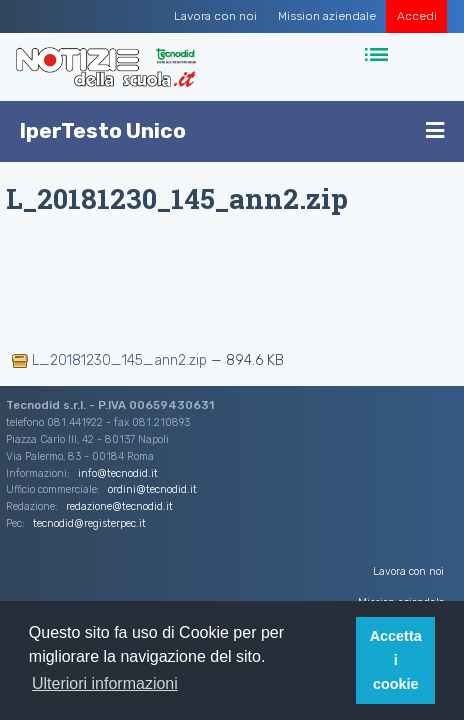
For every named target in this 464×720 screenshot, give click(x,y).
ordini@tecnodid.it (152, 489)
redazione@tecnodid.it (119, 506)
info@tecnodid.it (118, 473)
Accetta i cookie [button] (396, 660)
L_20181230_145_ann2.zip (111, 360)
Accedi (417, 16)
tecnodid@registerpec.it (89, 523)
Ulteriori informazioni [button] (105, 683)
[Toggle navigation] (378, 56)
